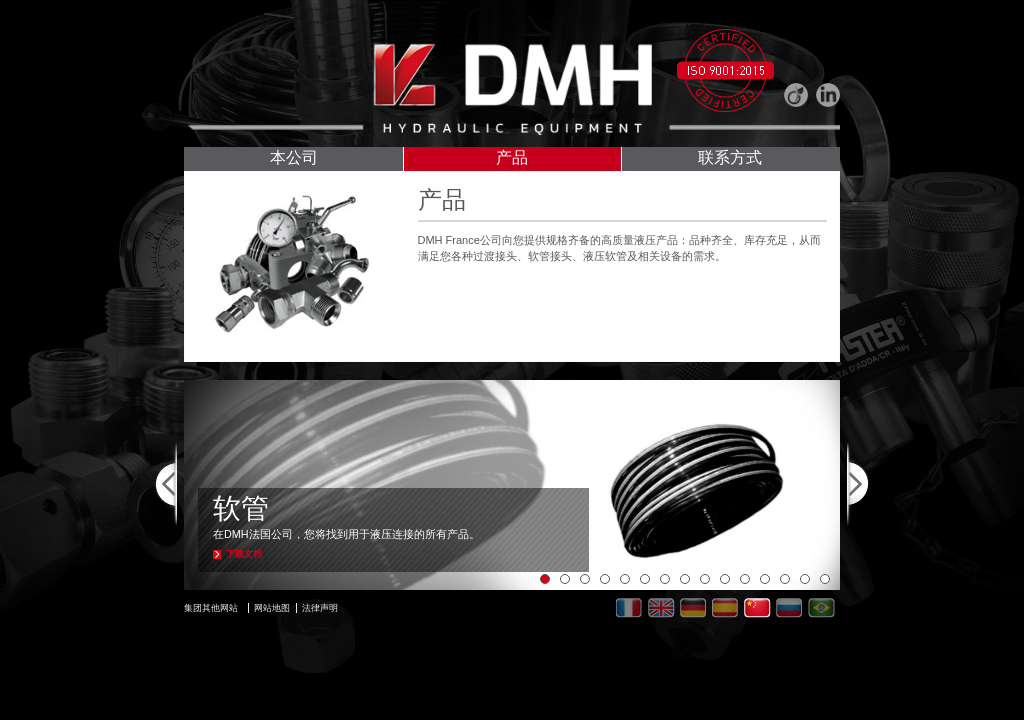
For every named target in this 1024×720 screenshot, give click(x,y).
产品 (512, 159)
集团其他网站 (211, 608)
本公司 (294, 159)
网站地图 (272, 608)
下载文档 (244, 554)
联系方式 (730, 159)
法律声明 (320, 608)
